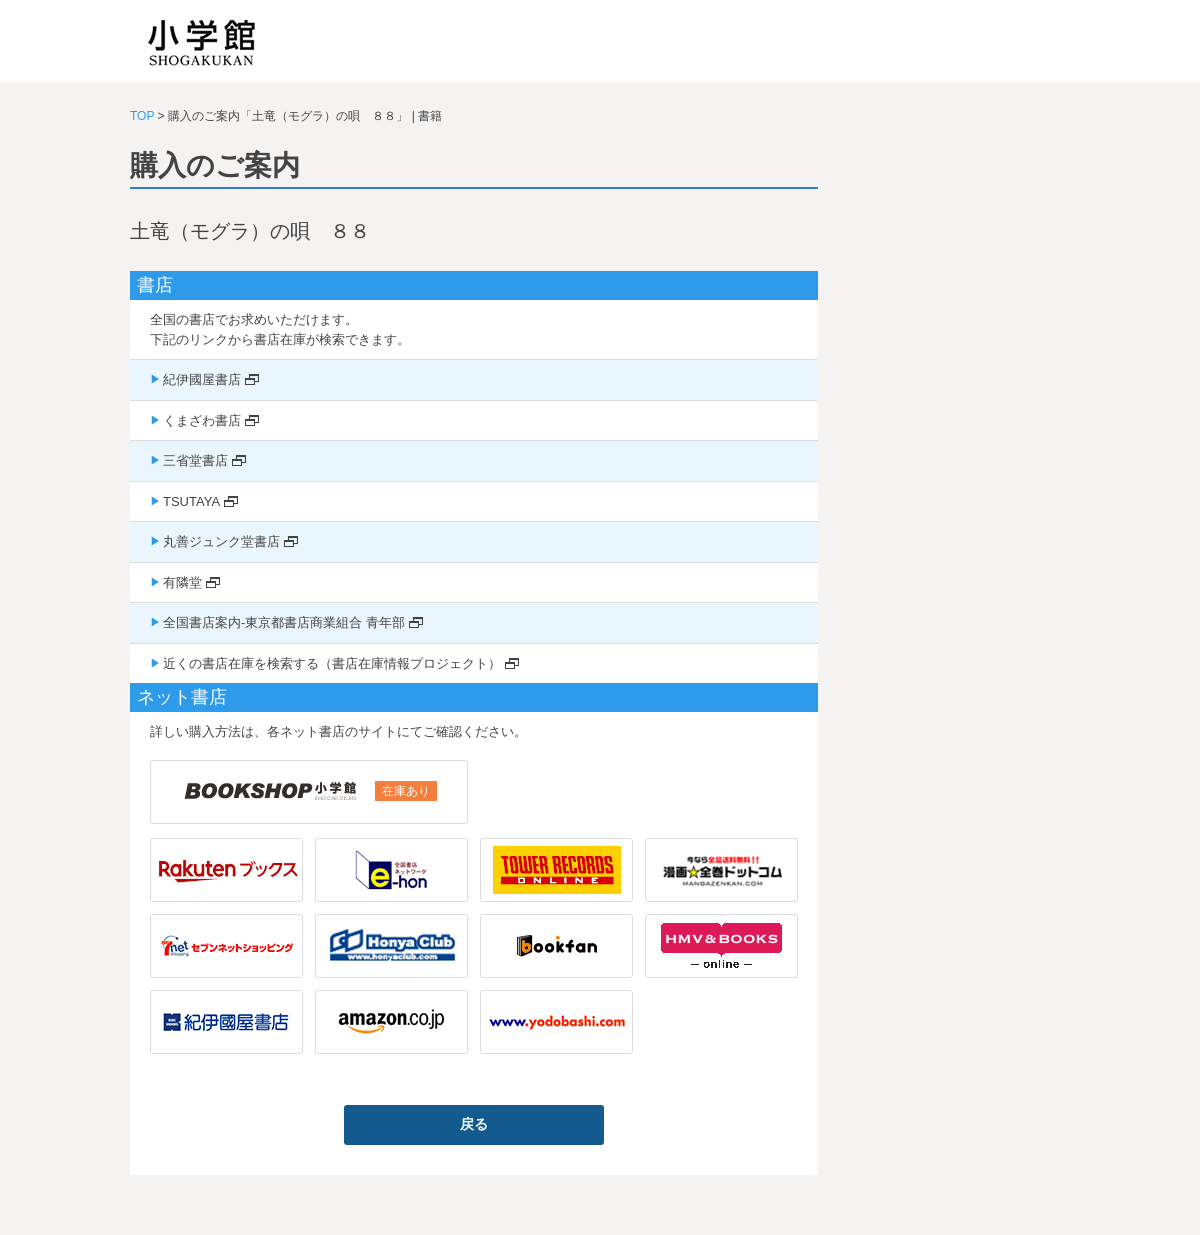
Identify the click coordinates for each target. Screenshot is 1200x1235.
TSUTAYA (191, 501)
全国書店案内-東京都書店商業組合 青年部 (284, 622)
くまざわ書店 (202, 420)
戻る (474, 1124)
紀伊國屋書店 (202, 379)
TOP (142, 116)
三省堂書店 (195, 460)
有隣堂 (182, 582)
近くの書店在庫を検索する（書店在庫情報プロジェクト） (332, 663)
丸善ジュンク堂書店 (221, 541)
